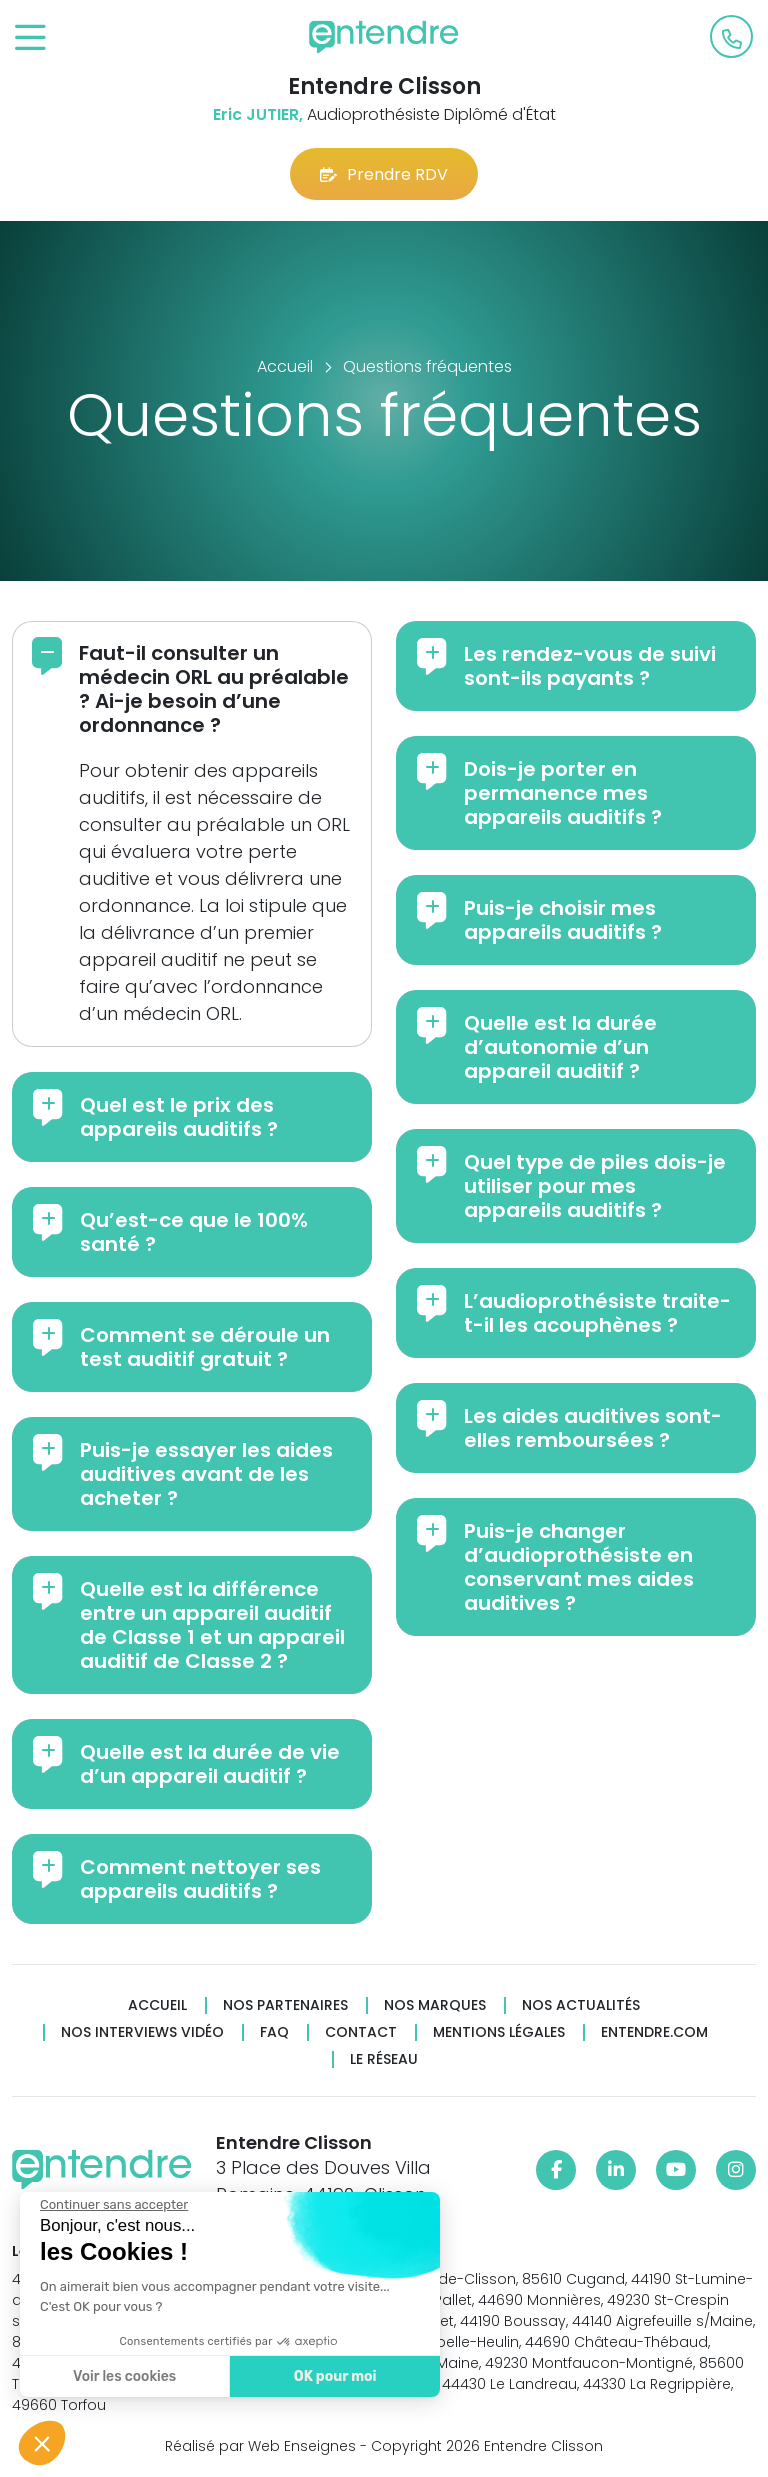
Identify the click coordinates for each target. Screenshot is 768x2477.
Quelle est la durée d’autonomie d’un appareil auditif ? (560, 1047)
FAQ (274, 2032)
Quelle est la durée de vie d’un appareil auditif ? (210, 1764)
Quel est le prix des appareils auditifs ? (179, 1117)
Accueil (157, 2005)
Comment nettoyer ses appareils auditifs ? (200, 1879)
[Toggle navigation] (30, 38)
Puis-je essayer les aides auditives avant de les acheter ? (206, 1474)
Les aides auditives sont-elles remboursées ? (593, 1428)
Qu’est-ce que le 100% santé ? (194, 1232)
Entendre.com (654, 2032)
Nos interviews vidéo (142, 2032)
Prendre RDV (384, 174)
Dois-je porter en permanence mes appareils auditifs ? (563, 793)
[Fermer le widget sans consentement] (113, 2205)
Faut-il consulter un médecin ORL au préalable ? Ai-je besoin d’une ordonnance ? (214, 689)
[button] (42, 2443)
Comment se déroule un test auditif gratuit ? (205, 1347)
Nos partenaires (285, 2005)
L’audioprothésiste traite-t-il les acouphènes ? (597, 1313)
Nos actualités (581, 2005)
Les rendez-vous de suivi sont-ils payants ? (590, 666)
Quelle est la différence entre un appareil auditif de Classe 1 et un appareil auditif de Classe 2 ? (212, 1625)
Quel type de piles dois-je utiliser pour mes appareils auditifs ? (595, 1186)
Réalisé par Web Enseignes (260, 2446)
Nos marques (435, 2005)
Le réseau (384, 2059)
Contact (361, 2032)
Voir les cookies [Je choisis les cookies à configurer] (123, 2376)
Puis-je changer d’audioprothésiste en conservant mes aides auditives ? (579, 1567)
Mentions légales (499, 2032)
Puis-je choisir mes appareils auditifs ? (563, 920)
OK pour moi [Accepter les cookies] (334, 2376)
